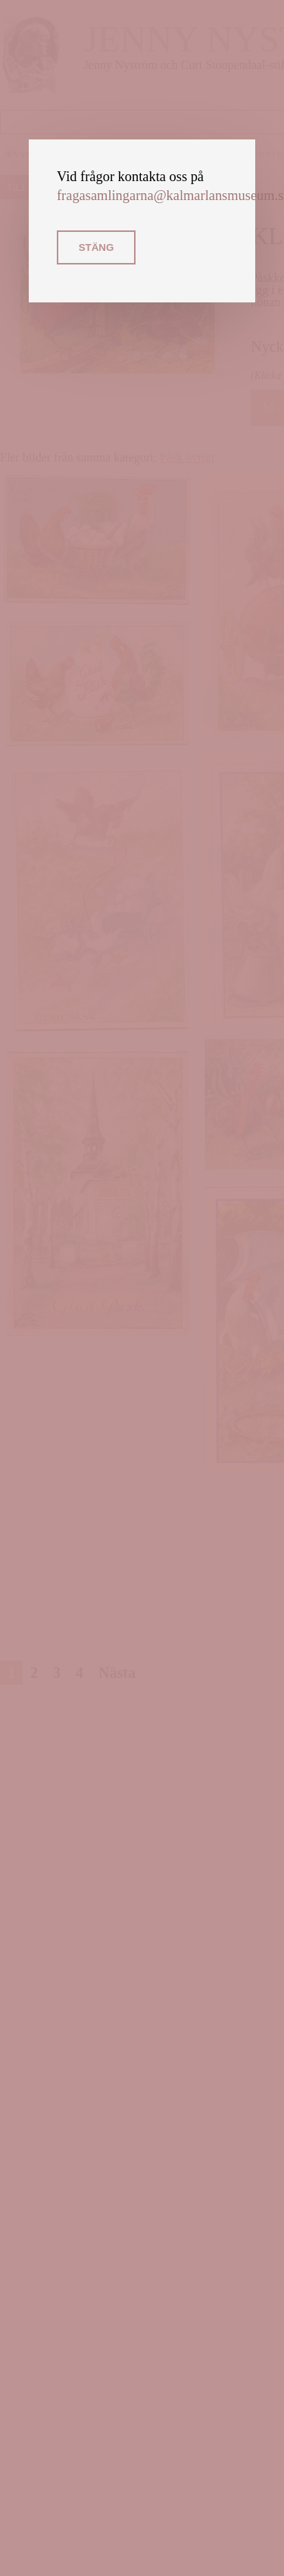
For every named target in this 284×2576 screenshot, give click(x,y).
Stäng (96, 247)
